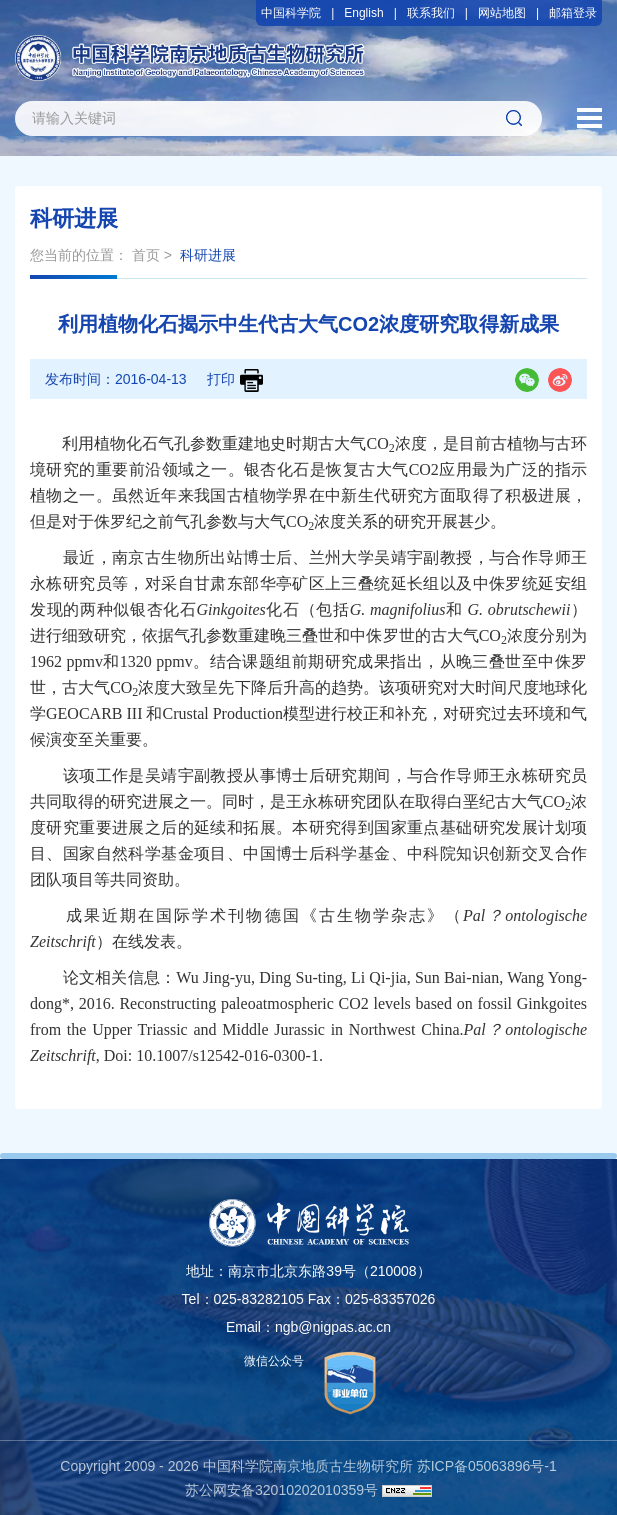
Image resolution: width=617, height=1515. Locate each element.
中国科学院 (291, 13)
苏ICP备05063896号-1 (487, 1466)
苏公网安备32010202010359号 (281, 1490)
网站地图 (502, 13)
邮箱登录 (573, 13)
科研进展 (208, 255)
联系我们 (431, 13)
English (363, 13)
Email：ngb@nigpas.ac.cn (308, 1327)
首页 (146, 255)
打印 (235, 380)
